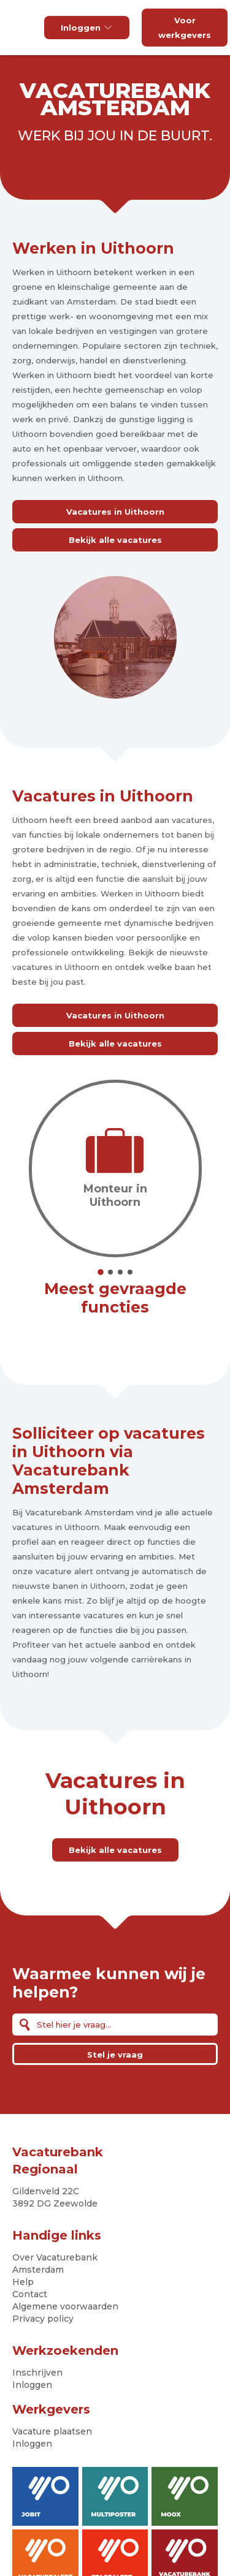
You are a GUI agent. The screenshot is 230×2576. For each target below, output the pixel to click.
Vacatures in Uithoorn (115, 512)
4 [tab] (130, 1272)
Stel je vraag (115, 2054)
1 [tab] (101, 1272)
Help (23, 2281)
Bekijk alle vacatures (115, 540)
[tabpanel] (115, 1168)
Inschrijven (37, 2372)
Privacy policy (43, 2318)
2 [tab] (110, 1272)
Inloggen (87, 27)
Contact (29, 2294)
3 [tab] (120, 1272)
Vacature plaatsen (52, 2431)
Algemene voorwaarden (65, 2306)
